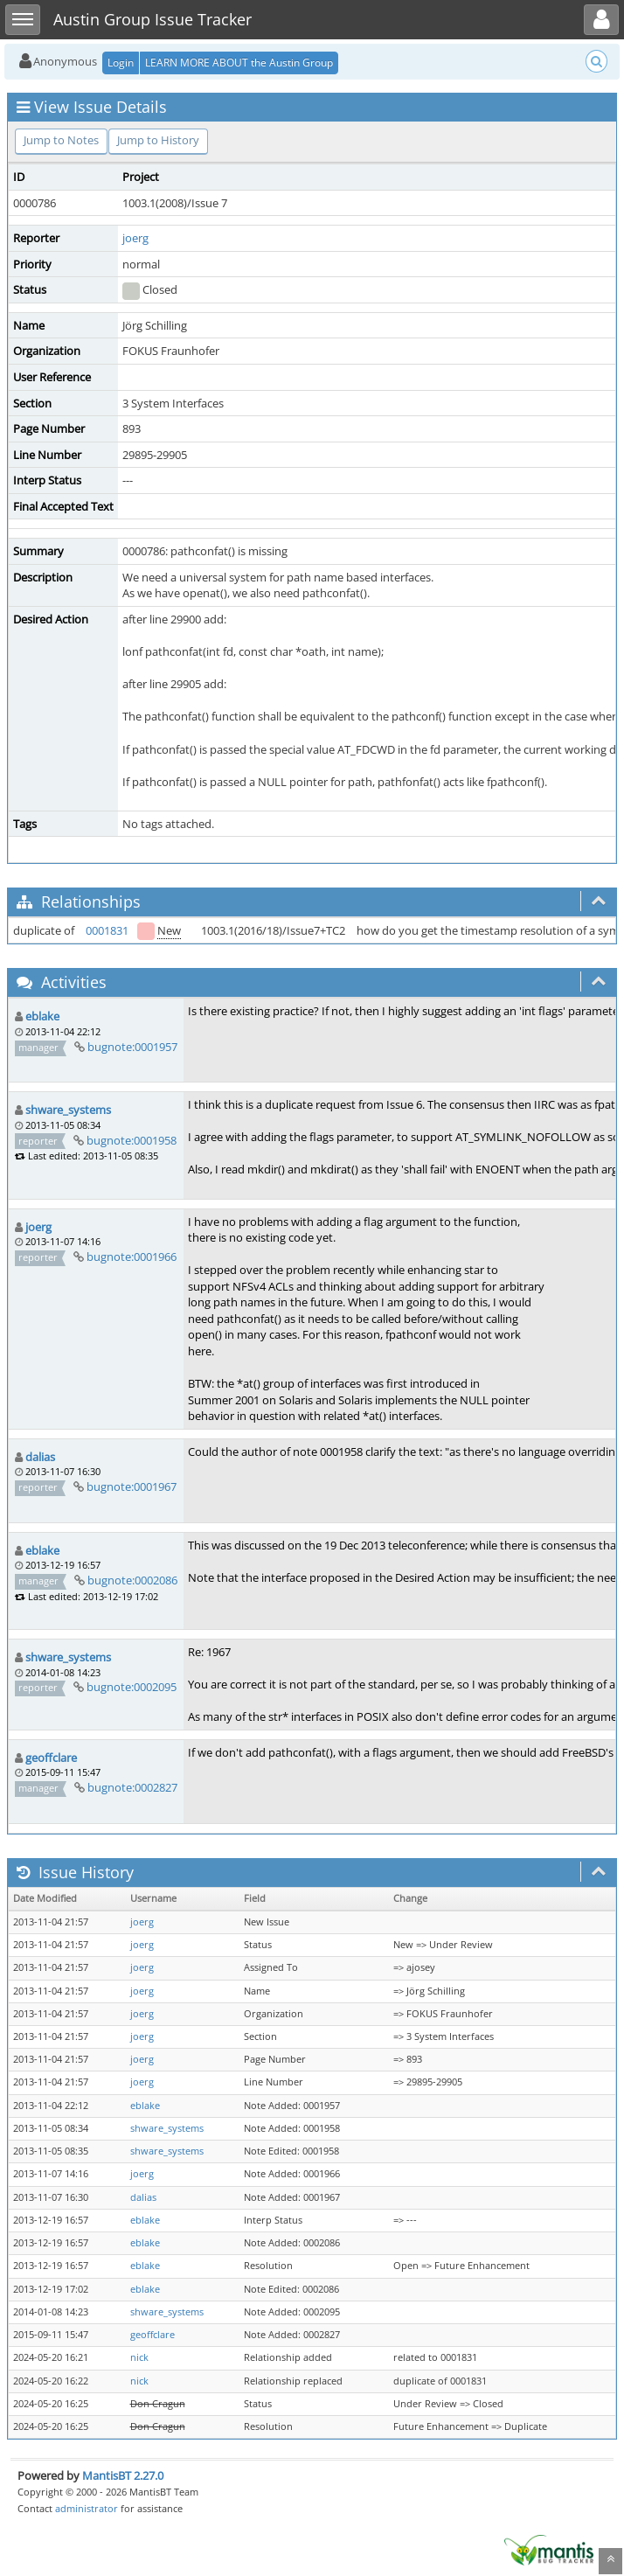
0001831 (107, 930)
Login (120, 62)
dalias (40, 1457)
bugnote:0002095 (132, 1687)
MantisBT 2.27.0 (122, 2475)
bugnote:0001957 (132, 1047)
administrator (86, 2508)
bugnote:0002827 (132, 1787)
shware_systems (68, 1109)
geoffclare (51, 1757)
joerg (135, 238)
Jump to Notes (61, 140)
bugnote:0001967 (132, 1486)
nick (139, 2357)
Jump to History (158, 140)
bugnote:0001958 (132, 1140)
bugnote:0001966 (132, 1256)
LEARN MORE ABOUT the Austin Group (239, 62)
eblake (42, 1016)
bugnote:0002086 (132, 1580)
